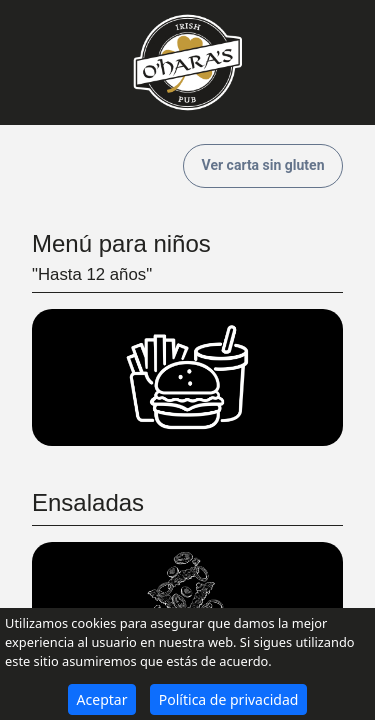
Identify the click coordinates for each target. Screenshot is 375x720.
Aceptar (102, 699)
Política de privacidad (229, 699)
